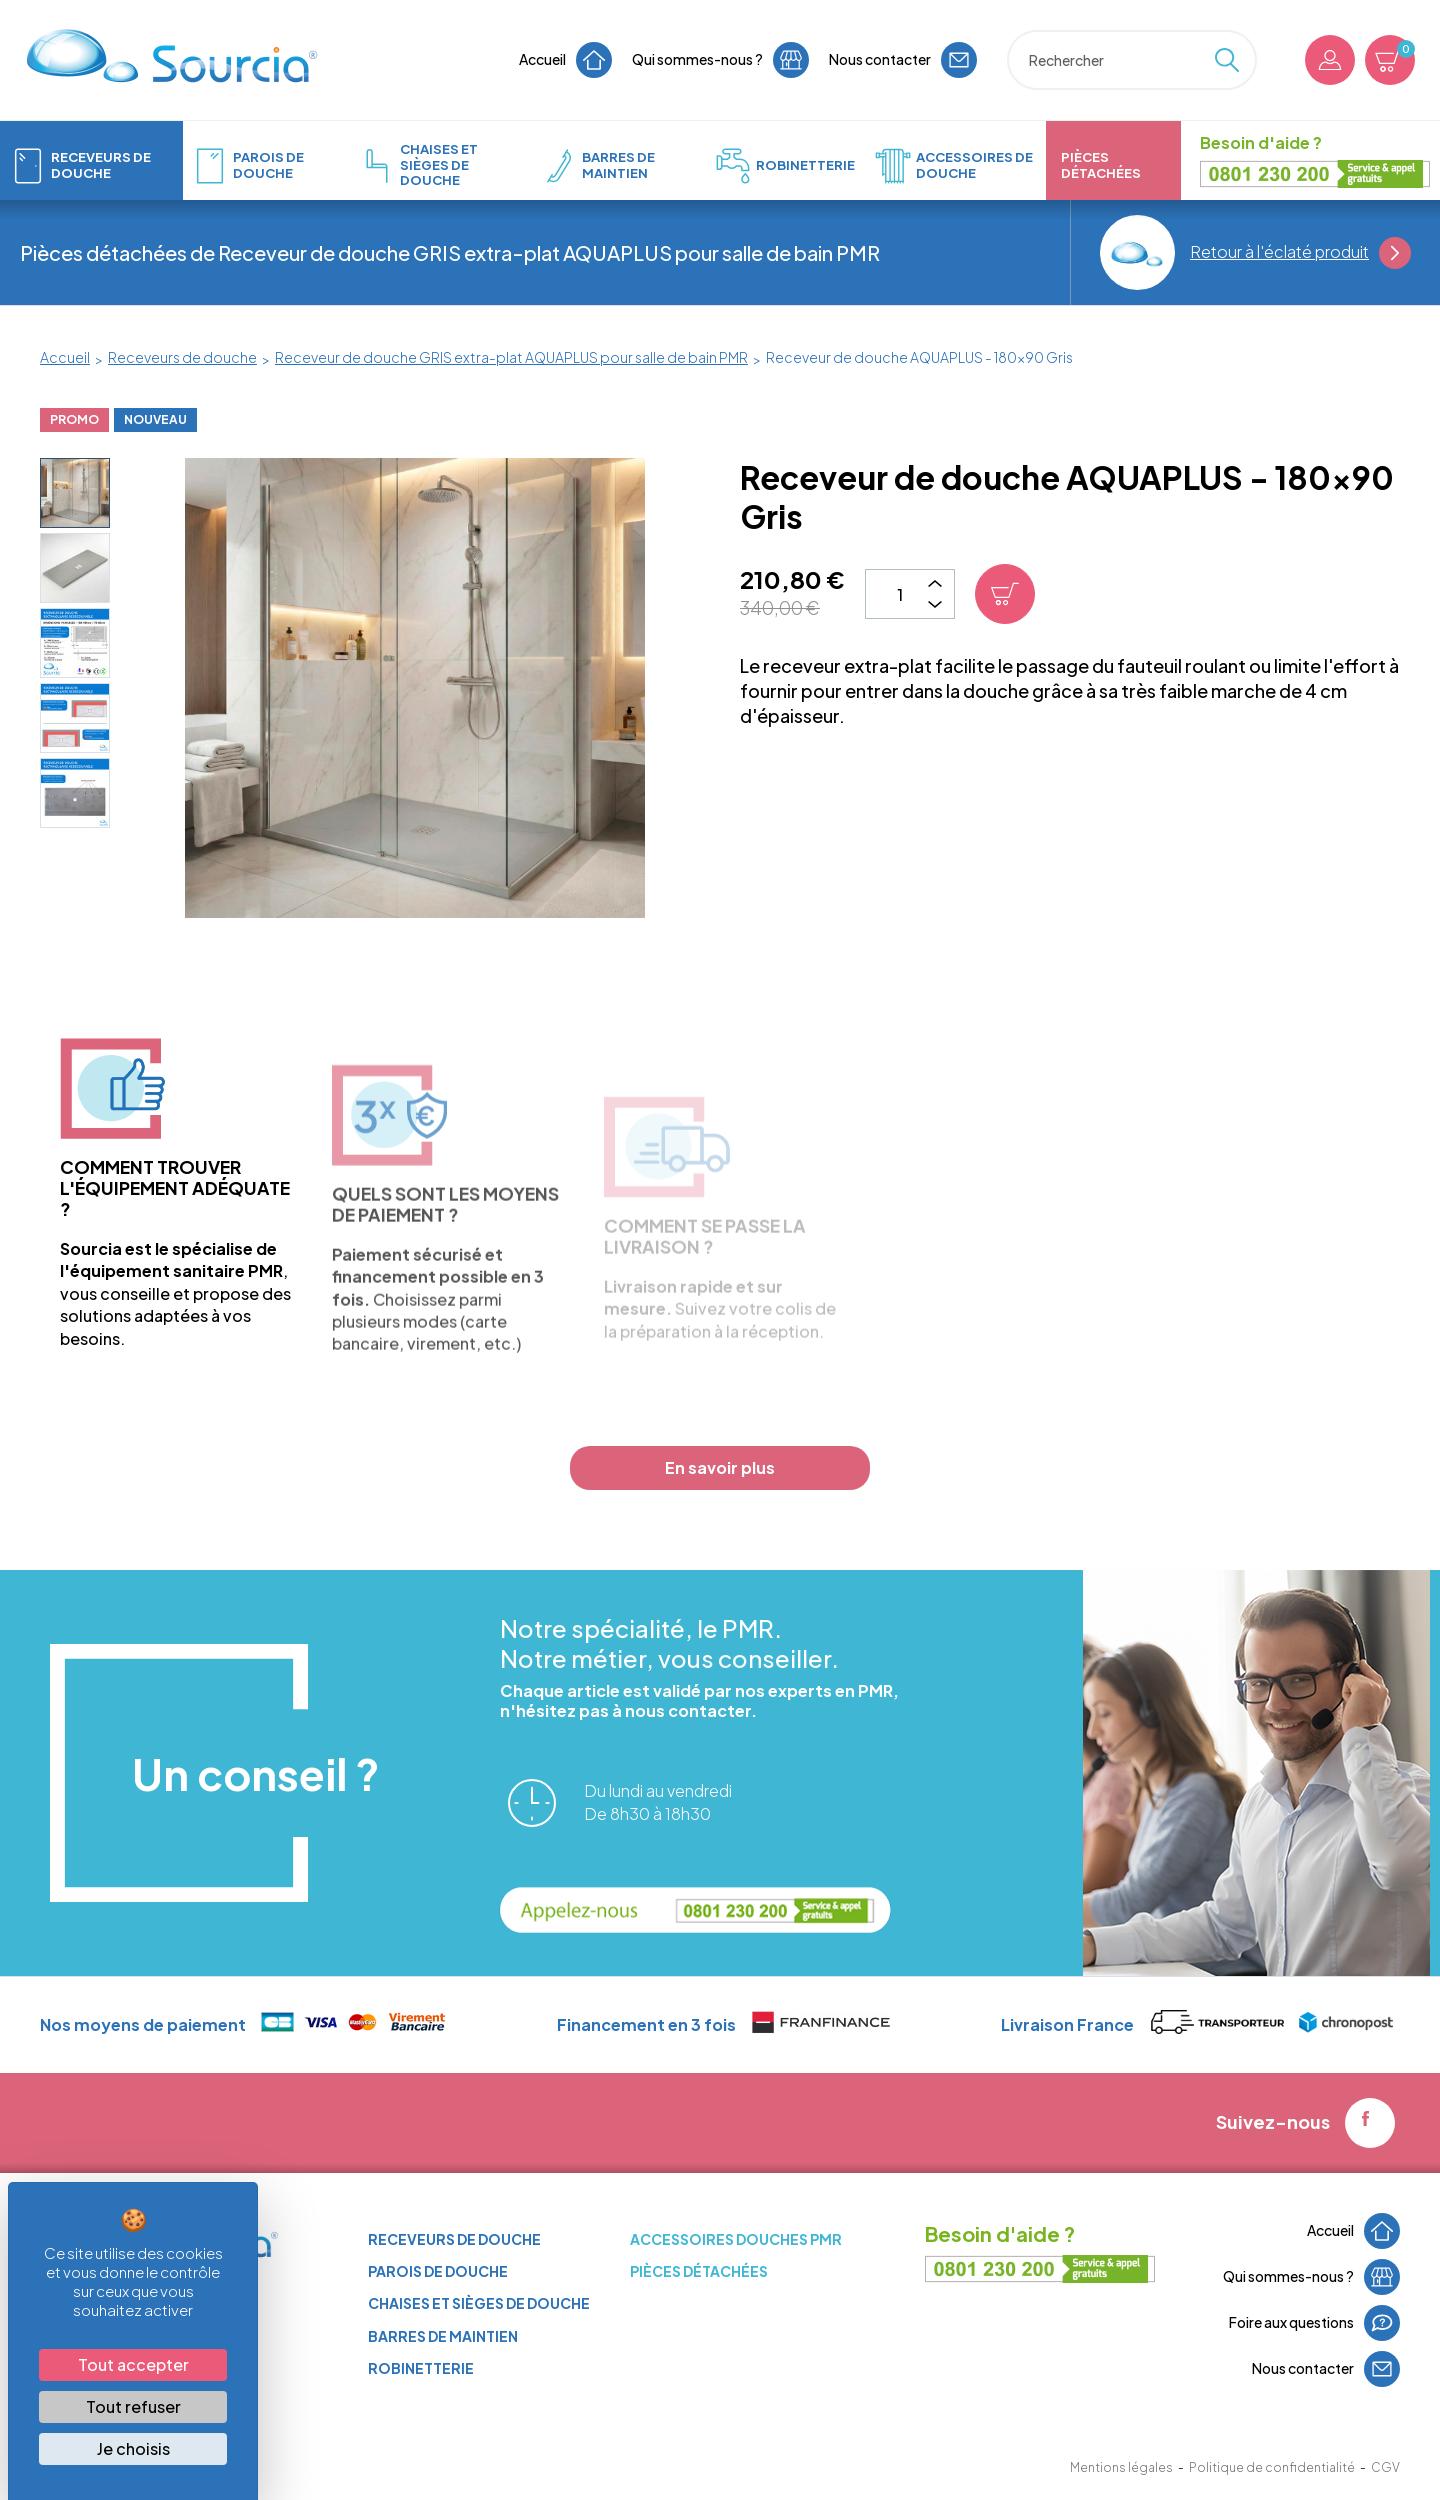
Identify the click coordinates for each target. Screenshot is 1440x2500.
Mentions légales (1121, 2467)
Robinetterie (421, 2368)
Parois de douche (438, 2271)
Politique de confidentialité (1272, 2467)
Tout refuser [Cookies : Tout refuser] (133, 2406)
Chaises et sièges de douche (479, 2303)
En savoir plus (720, 1467)
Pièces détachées (699, 2271)
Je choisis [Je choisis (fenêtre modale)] (133, 2448)
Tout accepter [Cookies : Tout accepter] (133, 2364)
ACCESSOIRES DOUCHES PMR (736, 2239)
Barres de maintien (443, 2336)
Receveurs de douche (454, 2239)
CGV (1385, 2467)
